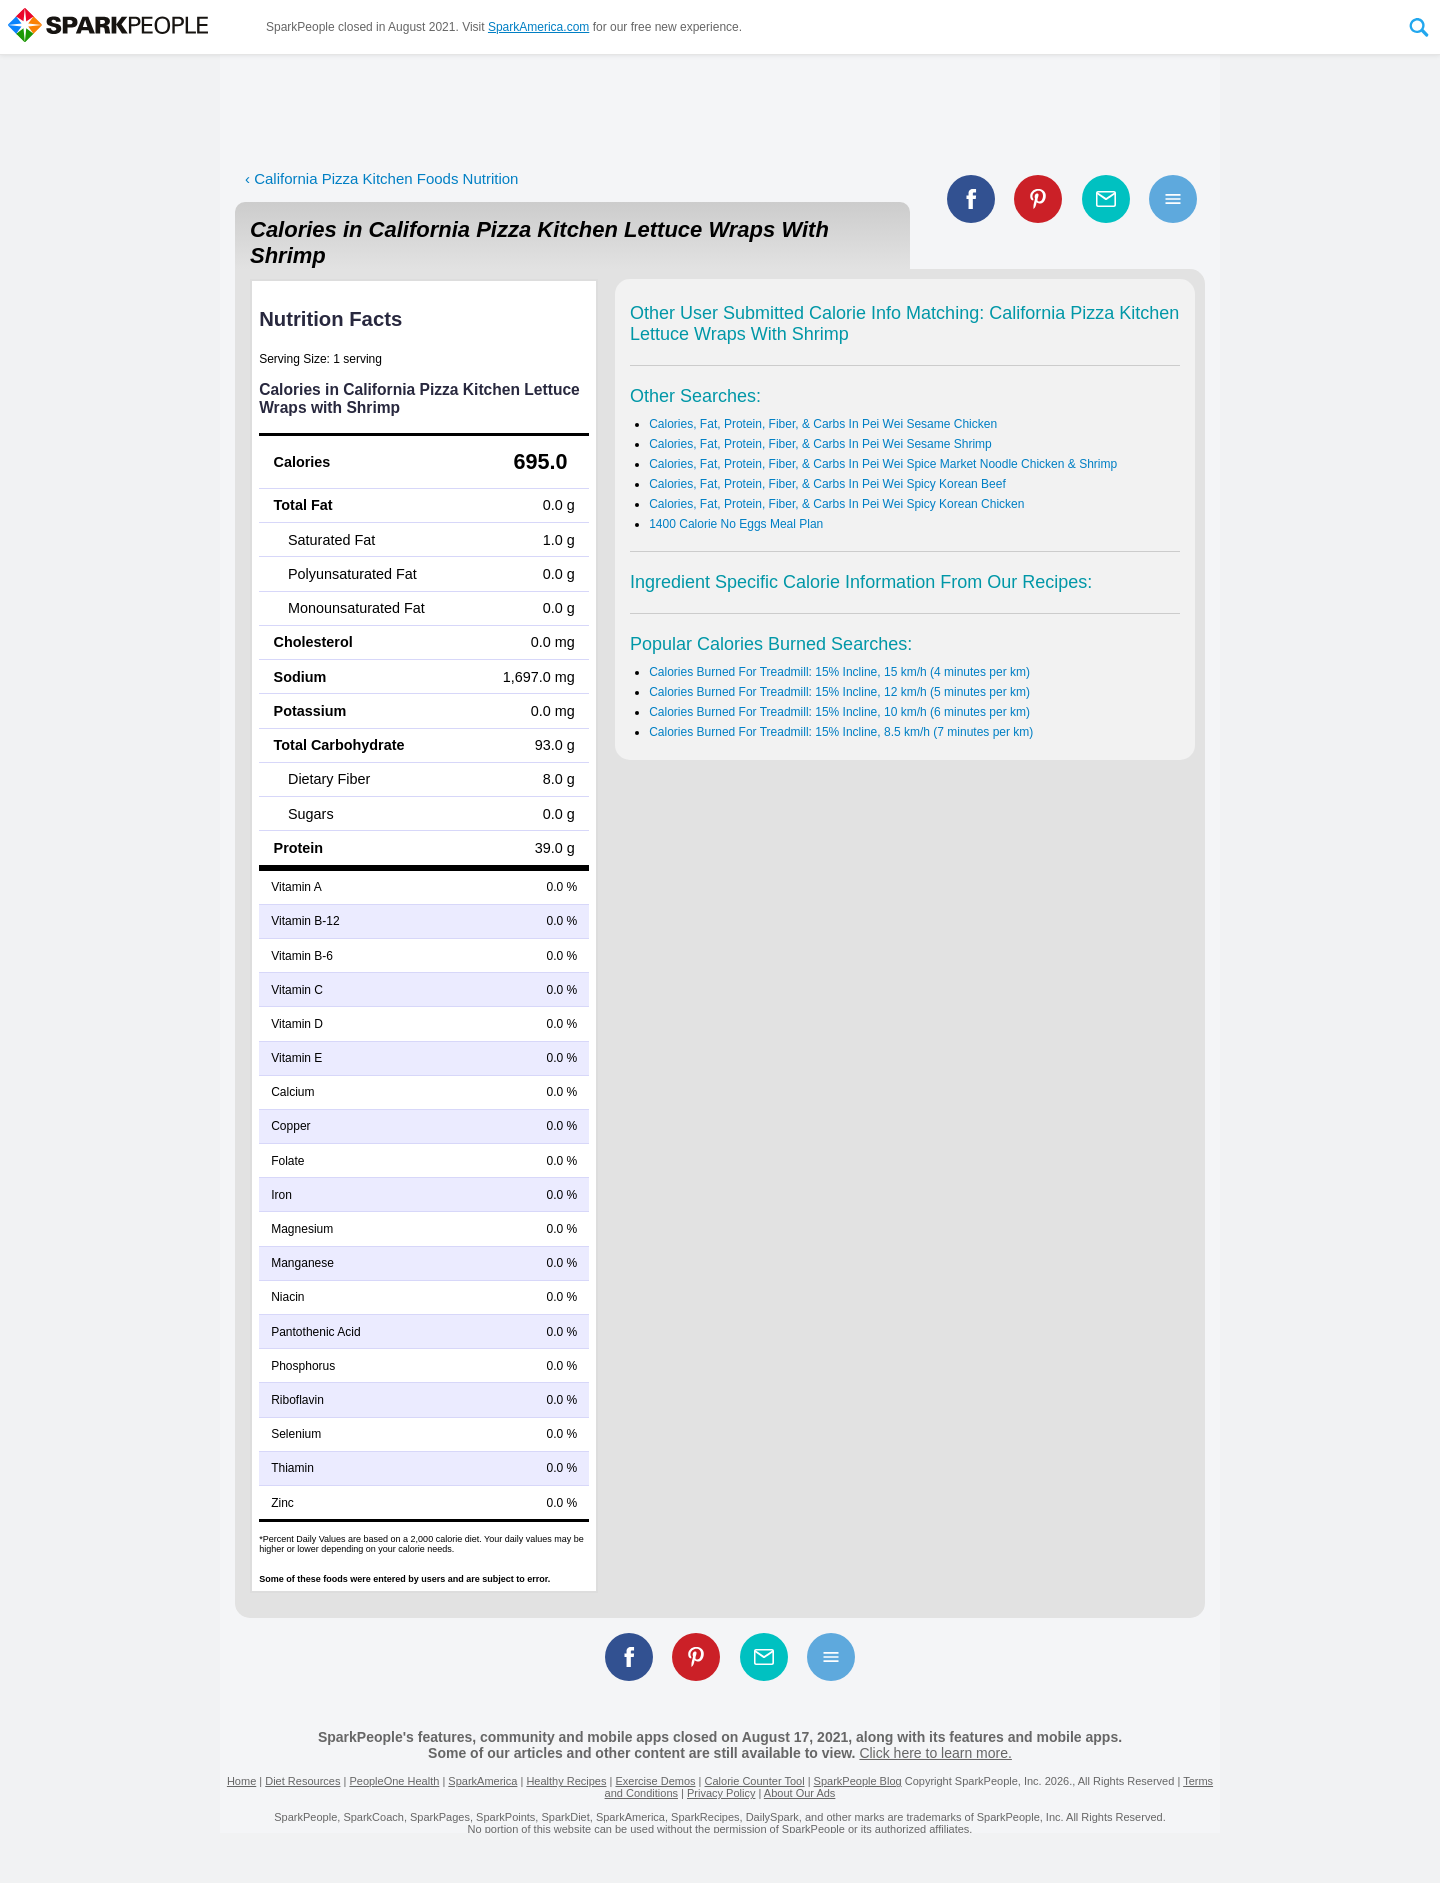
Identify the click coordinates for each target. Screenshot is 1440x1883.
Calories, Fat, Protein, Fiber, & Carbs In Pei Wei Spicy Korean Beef (827, 484)
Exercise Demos (655, 1781)
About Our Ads (800, 1793)
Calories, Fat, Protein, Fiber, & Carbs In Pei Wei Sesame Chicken (823, 424)
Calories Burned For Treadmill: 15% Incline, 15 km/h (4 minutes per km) (839, 672)
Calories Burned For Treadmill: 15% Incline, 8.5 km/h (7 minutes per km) (841, 732)
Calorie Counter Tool (755, 1781)
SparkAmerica (482, 1781)
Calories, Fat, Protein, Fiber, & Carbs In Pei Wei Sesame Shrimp (820, 444)
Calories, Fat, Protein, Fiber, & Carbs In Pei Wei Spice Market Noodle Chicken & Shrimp (883, 464)
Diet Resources (302, 1781)
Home (241, 1781)
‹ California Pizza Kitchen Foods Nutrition (381, 178)
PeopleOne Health (394, 1781)
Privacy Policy (721, 1793)
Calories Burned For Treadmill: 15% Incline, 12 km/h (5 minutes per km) (839, 692)
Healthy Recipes (566, 1781)
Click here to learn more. (935, 1753)
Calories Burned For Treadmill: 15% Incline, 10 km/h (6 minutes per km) (839, 712)
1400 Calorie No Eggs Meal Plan (736, 524)
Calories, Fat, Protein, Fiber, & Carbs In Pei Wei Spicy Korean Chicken (836, 504)
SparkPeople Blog (858, 1781)
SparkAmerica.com (538, 27)
